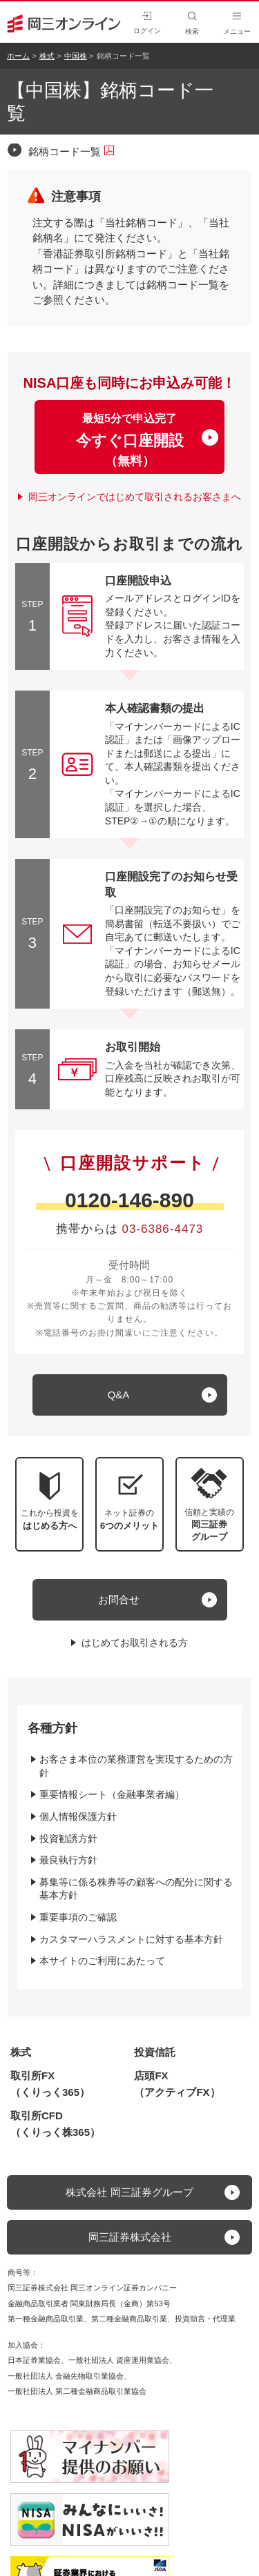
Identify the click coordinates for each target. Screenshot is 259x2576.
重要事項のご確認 (78, 1917)
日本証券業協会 (34, 2360)
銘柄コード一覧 (71, 151)
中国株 (75, 56)
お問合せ (119, 1599)
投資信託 (154, 2052)
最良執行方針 (68, 1859)
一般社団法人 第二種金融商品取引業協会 (77, 2391)
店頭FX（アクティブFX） (177, 2084)
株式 (47, 56)
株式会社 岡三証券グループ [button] (129, 2192)
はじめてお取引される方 (134, 1642)
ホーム (18, 56)
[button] (209, 1504)
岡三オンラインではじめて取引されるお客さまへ (134, 496)
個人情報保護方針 (78, 1816)
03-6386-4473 (162, 1229)
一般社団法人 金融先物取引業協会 (66, 2376)
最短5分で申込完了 (129, 440)
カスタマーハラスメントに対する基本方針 (131, 1939)
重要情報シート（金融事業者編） (111, 1794)
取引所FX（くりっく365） (50, 2084)
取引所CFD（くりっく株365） (55, 2124)
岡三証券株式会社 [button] (129, 2237)
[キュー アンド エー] (129, 1395)
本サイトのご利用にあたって (102, 1960)
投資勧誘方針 (68, 1838)
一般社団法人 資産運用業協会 (118, 2360)
